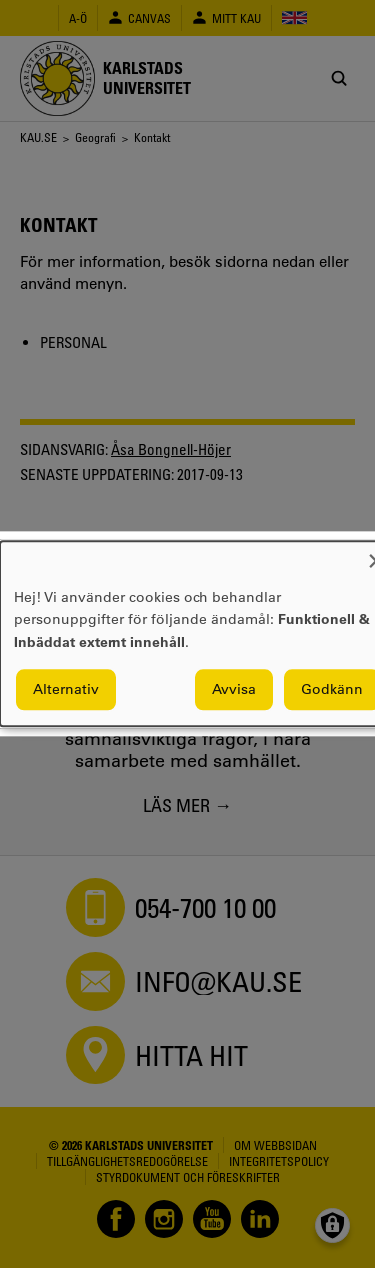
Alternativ (66, 690)
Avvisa (234, 690)
